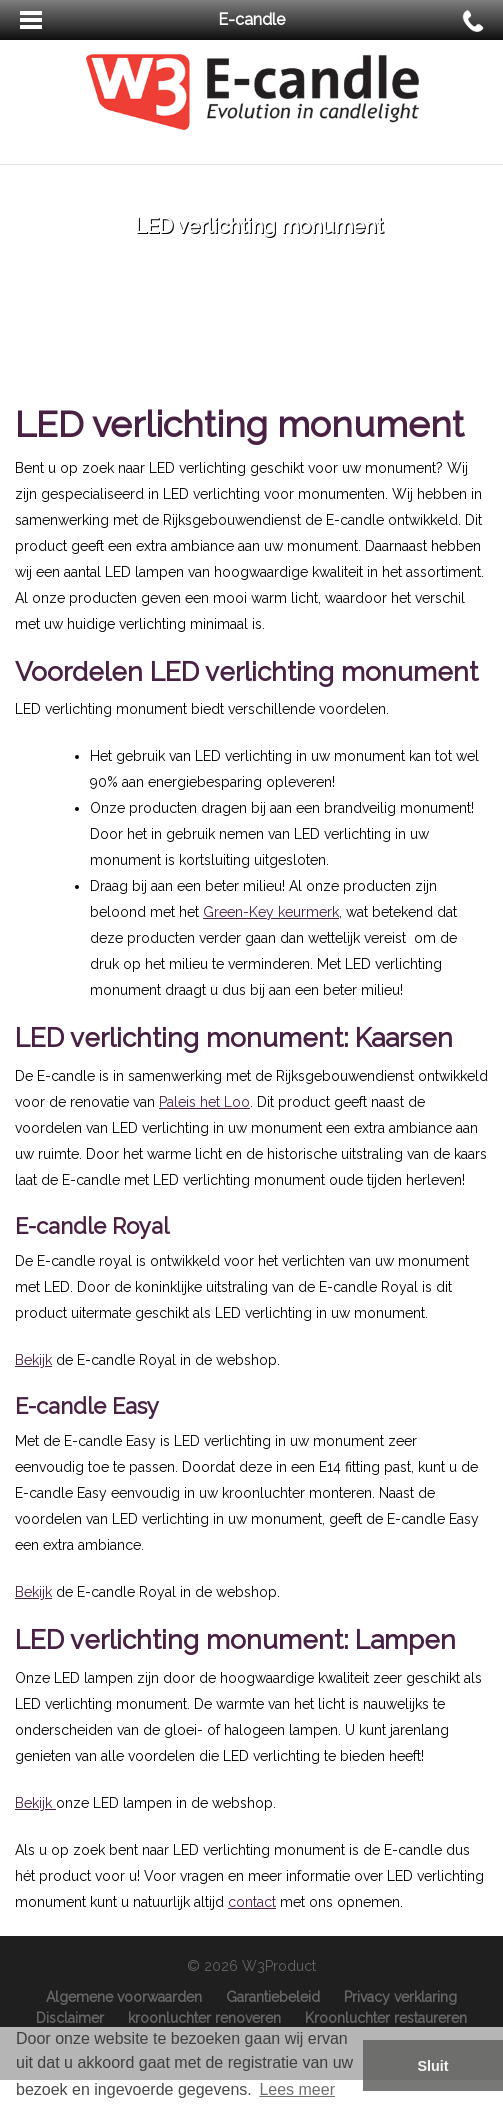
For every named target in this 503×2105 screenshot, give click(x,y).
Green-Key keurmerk (271, 912)
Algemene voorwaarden (124, 1997)
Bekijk (33, 1360)
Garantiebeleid (273, 1997)
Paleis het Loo (204, 1102)
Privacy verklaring (400, 1997)
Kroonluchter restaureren (386, 2018)
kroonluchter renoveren (204, 2018)
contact (252, 1902)
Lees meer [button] (297, 2089)
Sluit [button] (432, 2066)
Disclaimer (70, 2018)
